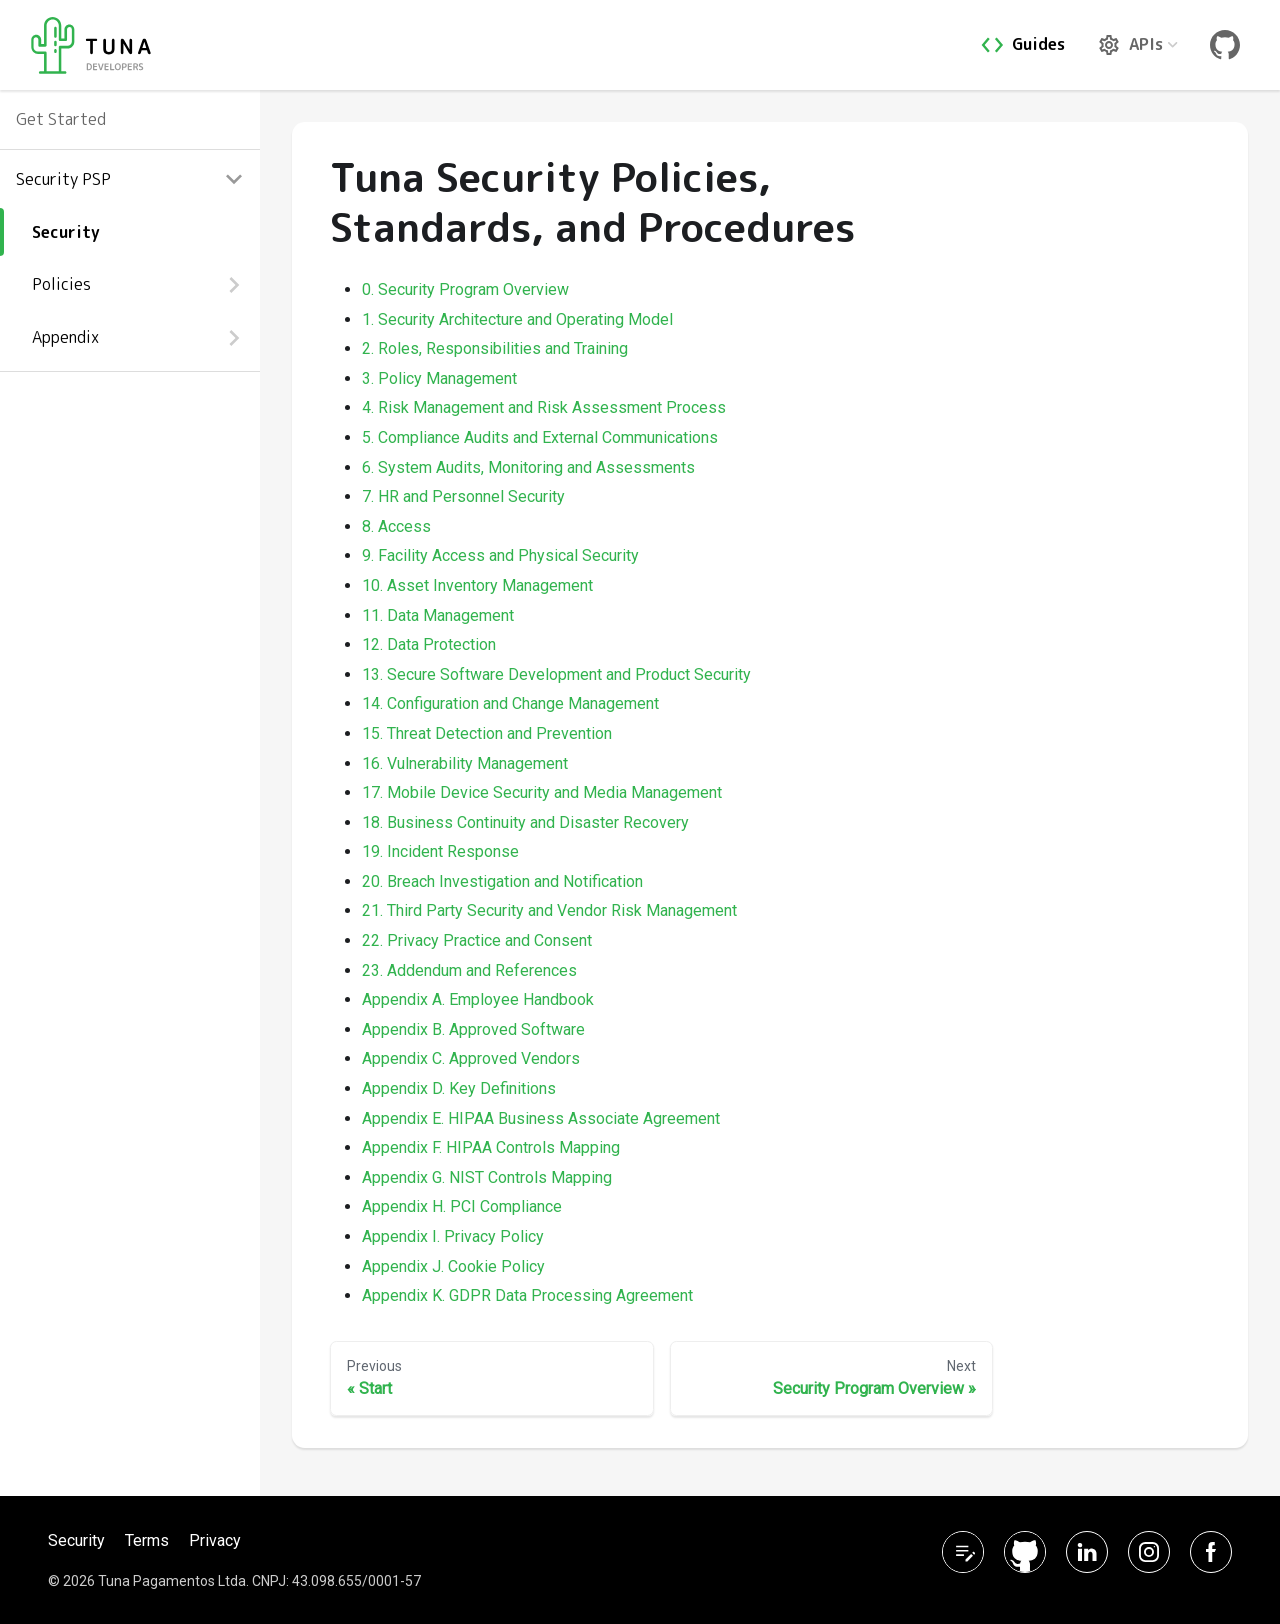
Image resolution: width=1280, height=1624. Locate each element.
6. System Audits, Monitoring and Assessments (528, 467)
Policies (61, 284)
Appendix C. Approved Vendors (471, 1058)
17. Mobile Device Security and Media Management (542, 792)
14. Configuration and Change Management (510, 703)
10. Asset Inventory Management (477, 585)
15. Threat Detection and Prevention (487, 733)
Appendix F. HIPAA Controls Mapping (491, 1147)
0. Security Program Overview (465, 289)
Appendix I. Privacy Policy (453, 1236)
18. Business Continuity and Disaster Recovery (525, 822)
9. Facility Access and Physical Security (500, 555)
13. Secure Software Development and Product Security (556, 674)
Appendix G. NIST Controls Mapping (487, 1177)
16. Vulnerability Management (465, 763)
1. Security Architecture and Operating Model (517, 319)
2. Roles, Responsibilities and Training (495, 348)
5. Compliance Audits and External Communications (540, 437)
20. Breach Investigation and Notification (502, 881)
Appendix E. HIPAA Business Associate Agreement (541, 1118)
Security (66, 232)
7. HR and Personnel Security (463, 496)
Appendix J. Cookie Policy (453, 1266)
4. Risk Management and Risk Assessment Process (544, 407)
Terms (147, 1540)
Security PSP (63, 179)
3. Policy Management (439, 378)
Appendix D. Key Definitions (459, 1088)
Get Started (61, 119)
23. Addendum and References (469, 970)
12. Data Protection (429, 644)
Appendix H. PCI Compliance (462, 1206)
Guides (1038, 44)
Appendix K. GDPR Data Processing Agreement (527, 1295)
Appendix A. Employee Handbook (478, 999)
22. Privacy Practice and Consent (477, 940)
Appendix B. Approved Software (473, 1029)
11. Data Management (438, 615)
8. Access (396, 526)
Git (1229, 45)
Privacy (215, 1540)
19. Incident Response (440, 851)
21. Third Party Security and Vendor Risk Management (549, 910)
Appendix (65, 337)
